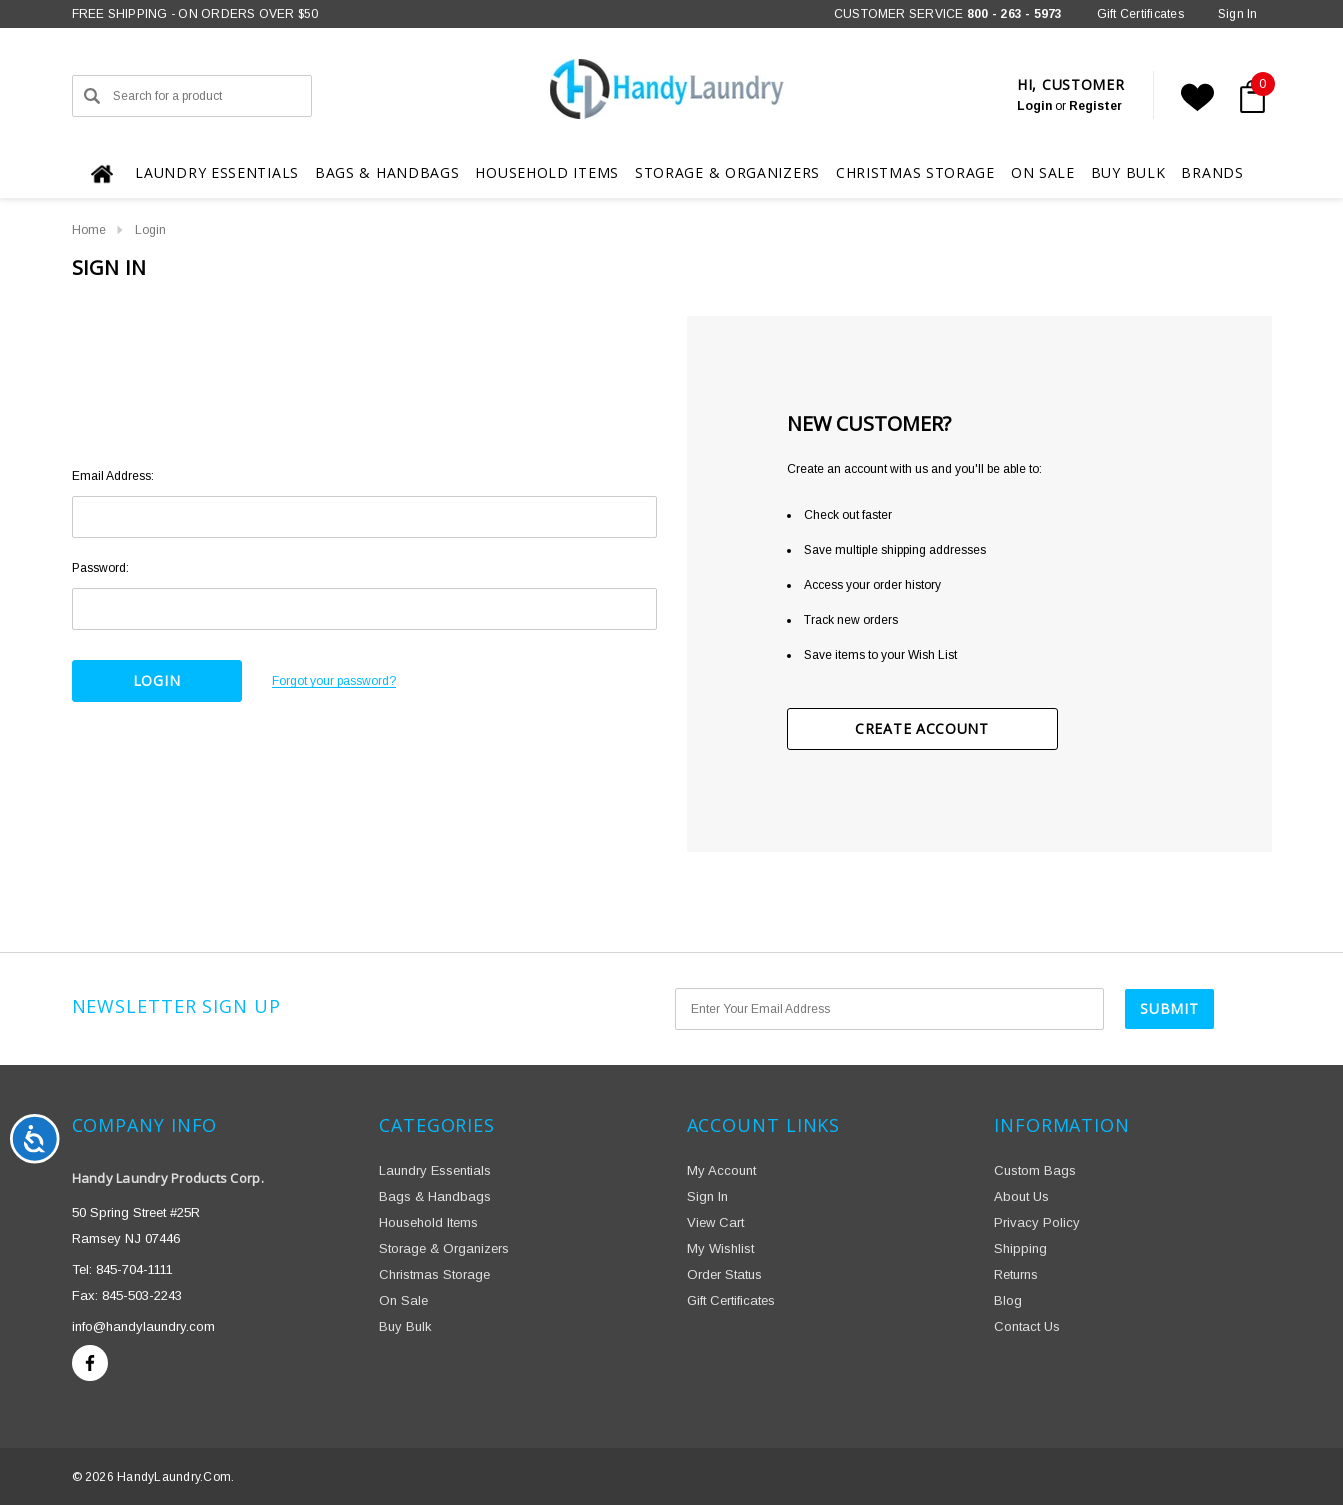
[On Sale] (1043, 173)
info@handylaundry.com (143, 1326)
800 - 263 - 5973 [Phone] (1015, 14)
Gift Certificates (1140, 14)
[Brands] (1212, 172)
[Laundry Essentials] (217, 174)
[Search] (92, 96)
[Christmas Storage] (915, 173)
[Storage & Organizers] (727, 173)
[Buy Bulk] (1128, 173)
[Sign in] (1238, 14)
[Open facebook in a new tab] (90, 1363)
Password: (100, 568)
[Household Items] (547, 173)
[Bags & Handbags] (387, 174)
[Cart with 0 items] (1248, 97)
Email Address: (113, 476)
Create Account (922, 728)
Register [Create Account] (1095, 106)
